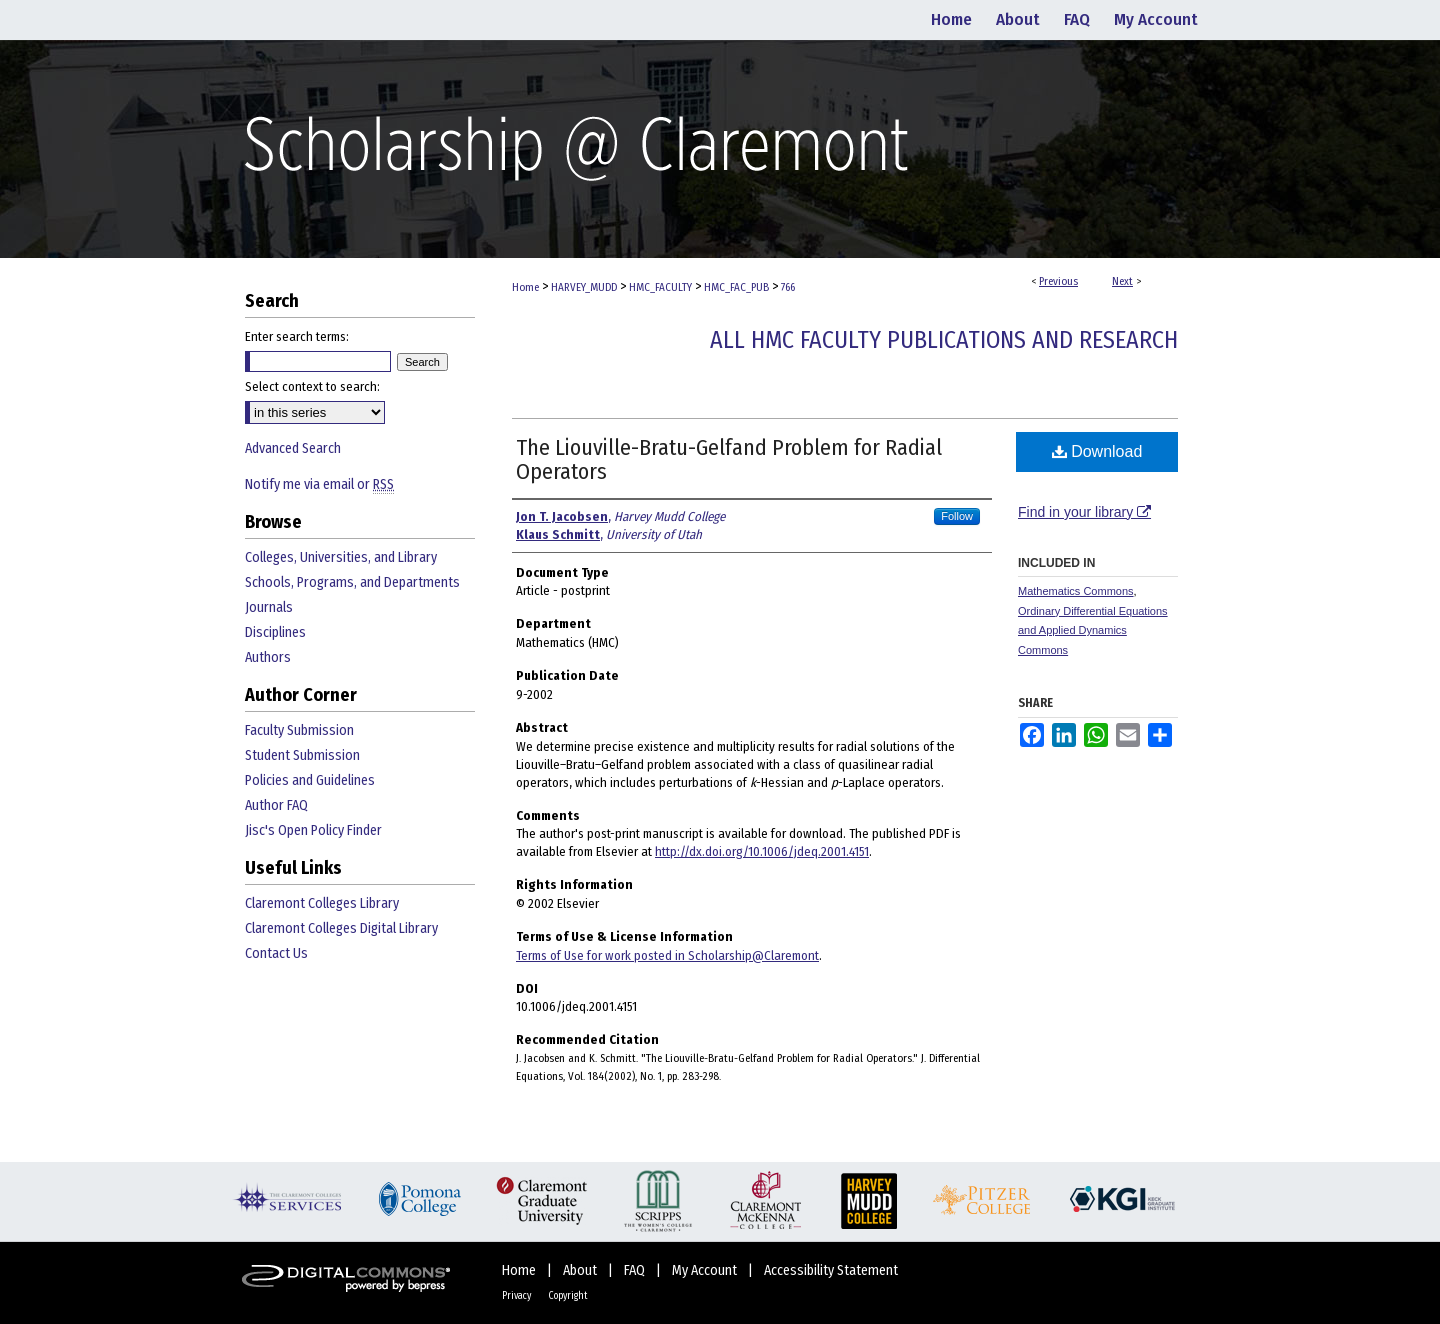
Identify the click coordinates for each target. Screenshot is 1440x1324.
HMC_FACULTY (660, 287)
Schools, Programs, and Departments (352, 582)
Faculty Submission (299, 730)
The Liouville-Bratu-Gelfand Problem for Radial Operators (729, 459)
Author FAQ (276, 805)
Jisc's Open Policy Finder (313, 830)
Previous (1058, 281)
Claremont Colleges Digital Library (341, 928)
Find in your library (1084, 512)
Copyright (568, 1296)
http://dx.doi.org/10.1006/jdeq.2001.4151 (762, 851)
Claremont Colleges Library (322, 903)
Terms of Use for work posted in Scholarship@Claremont (667, 955)
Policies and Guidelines (310, 780)
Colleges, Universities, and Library (341, 557)
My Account (706, 1270)
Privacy (517, 1296)
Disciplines (275, 632)
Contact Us (276, 953)
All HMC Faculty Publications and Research (944, 340)
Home (525, 287)
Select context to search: (312, 386)
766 (788, 287)
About (581, 1270)
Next (1122, 281)
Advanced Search (293, 448)
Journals (269, 607)
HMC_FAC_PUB (736, 287)
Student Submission (302, 755)
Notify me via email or (319, 484)
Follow (957, 516)
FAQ (636, 1270)
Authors (268, 657)
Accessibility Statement (831, 1270)
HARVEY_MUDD (584, 287)
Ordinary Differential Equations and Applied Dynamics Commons (1093, 631)
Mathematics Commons (1076, 591)
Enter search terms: (297, 336)
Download (1097, 451)
